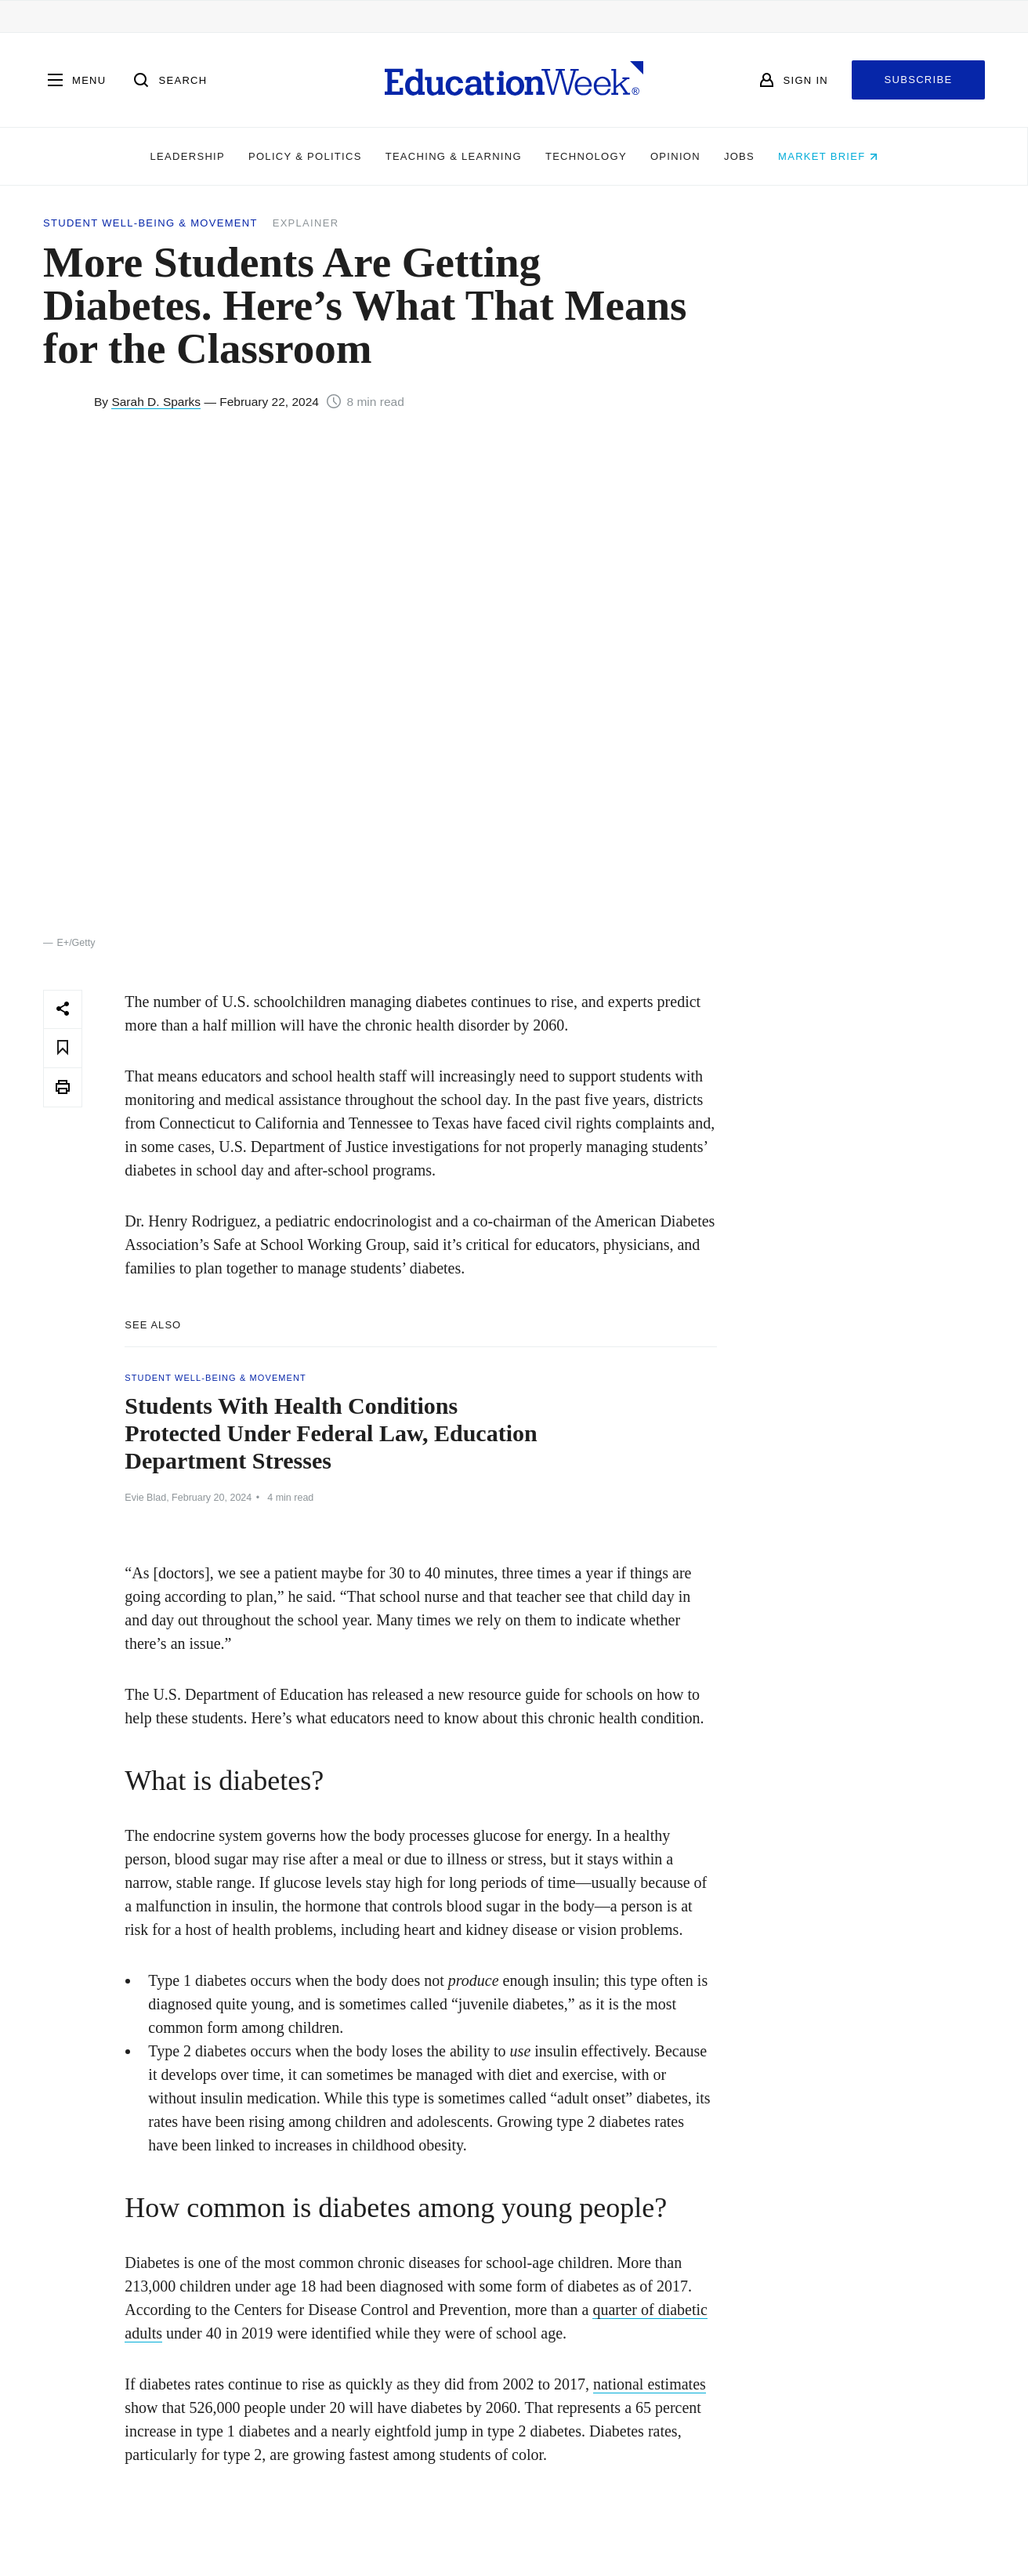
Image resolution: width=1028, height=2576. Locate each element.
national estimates (649, 2384)
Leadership (187, 156)
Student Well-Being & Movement (150, 223)
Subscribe (919, 79)
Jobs (739, 156)
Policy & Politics (305, 156)
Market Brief (828, 156)
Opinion (675, 156)
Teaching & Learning (454, 156)
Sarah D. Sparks (156, 401)
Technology (586, 156)
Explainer (306, 223)
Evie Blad (145, 1497)
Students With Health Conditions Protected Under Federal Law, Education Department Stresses (331, 1433)
